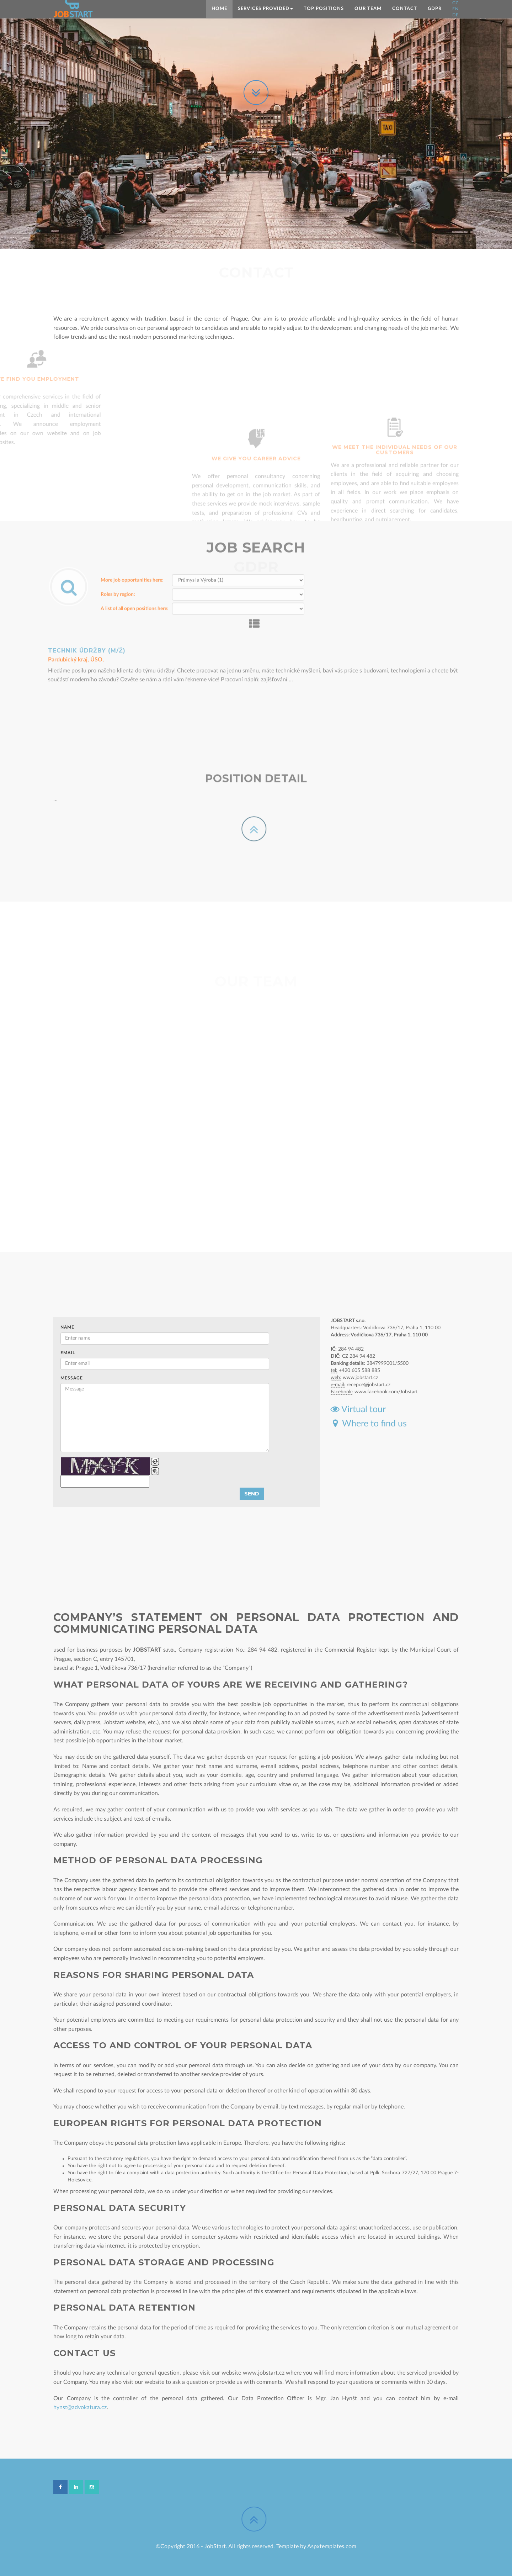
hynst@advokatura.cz (80, 2407)
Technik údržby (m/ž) (87, 620)
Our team (368, 8)
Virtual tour (358, 1409)
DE (455, 15)
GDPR (435, 8)
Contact (404, 8)
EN (455, 9)
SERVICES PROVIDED (265, 8)
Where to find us (369, 1423)
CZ (455, 3)
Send (251, 1493)
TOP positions (324, 8)
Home (219, 8)
